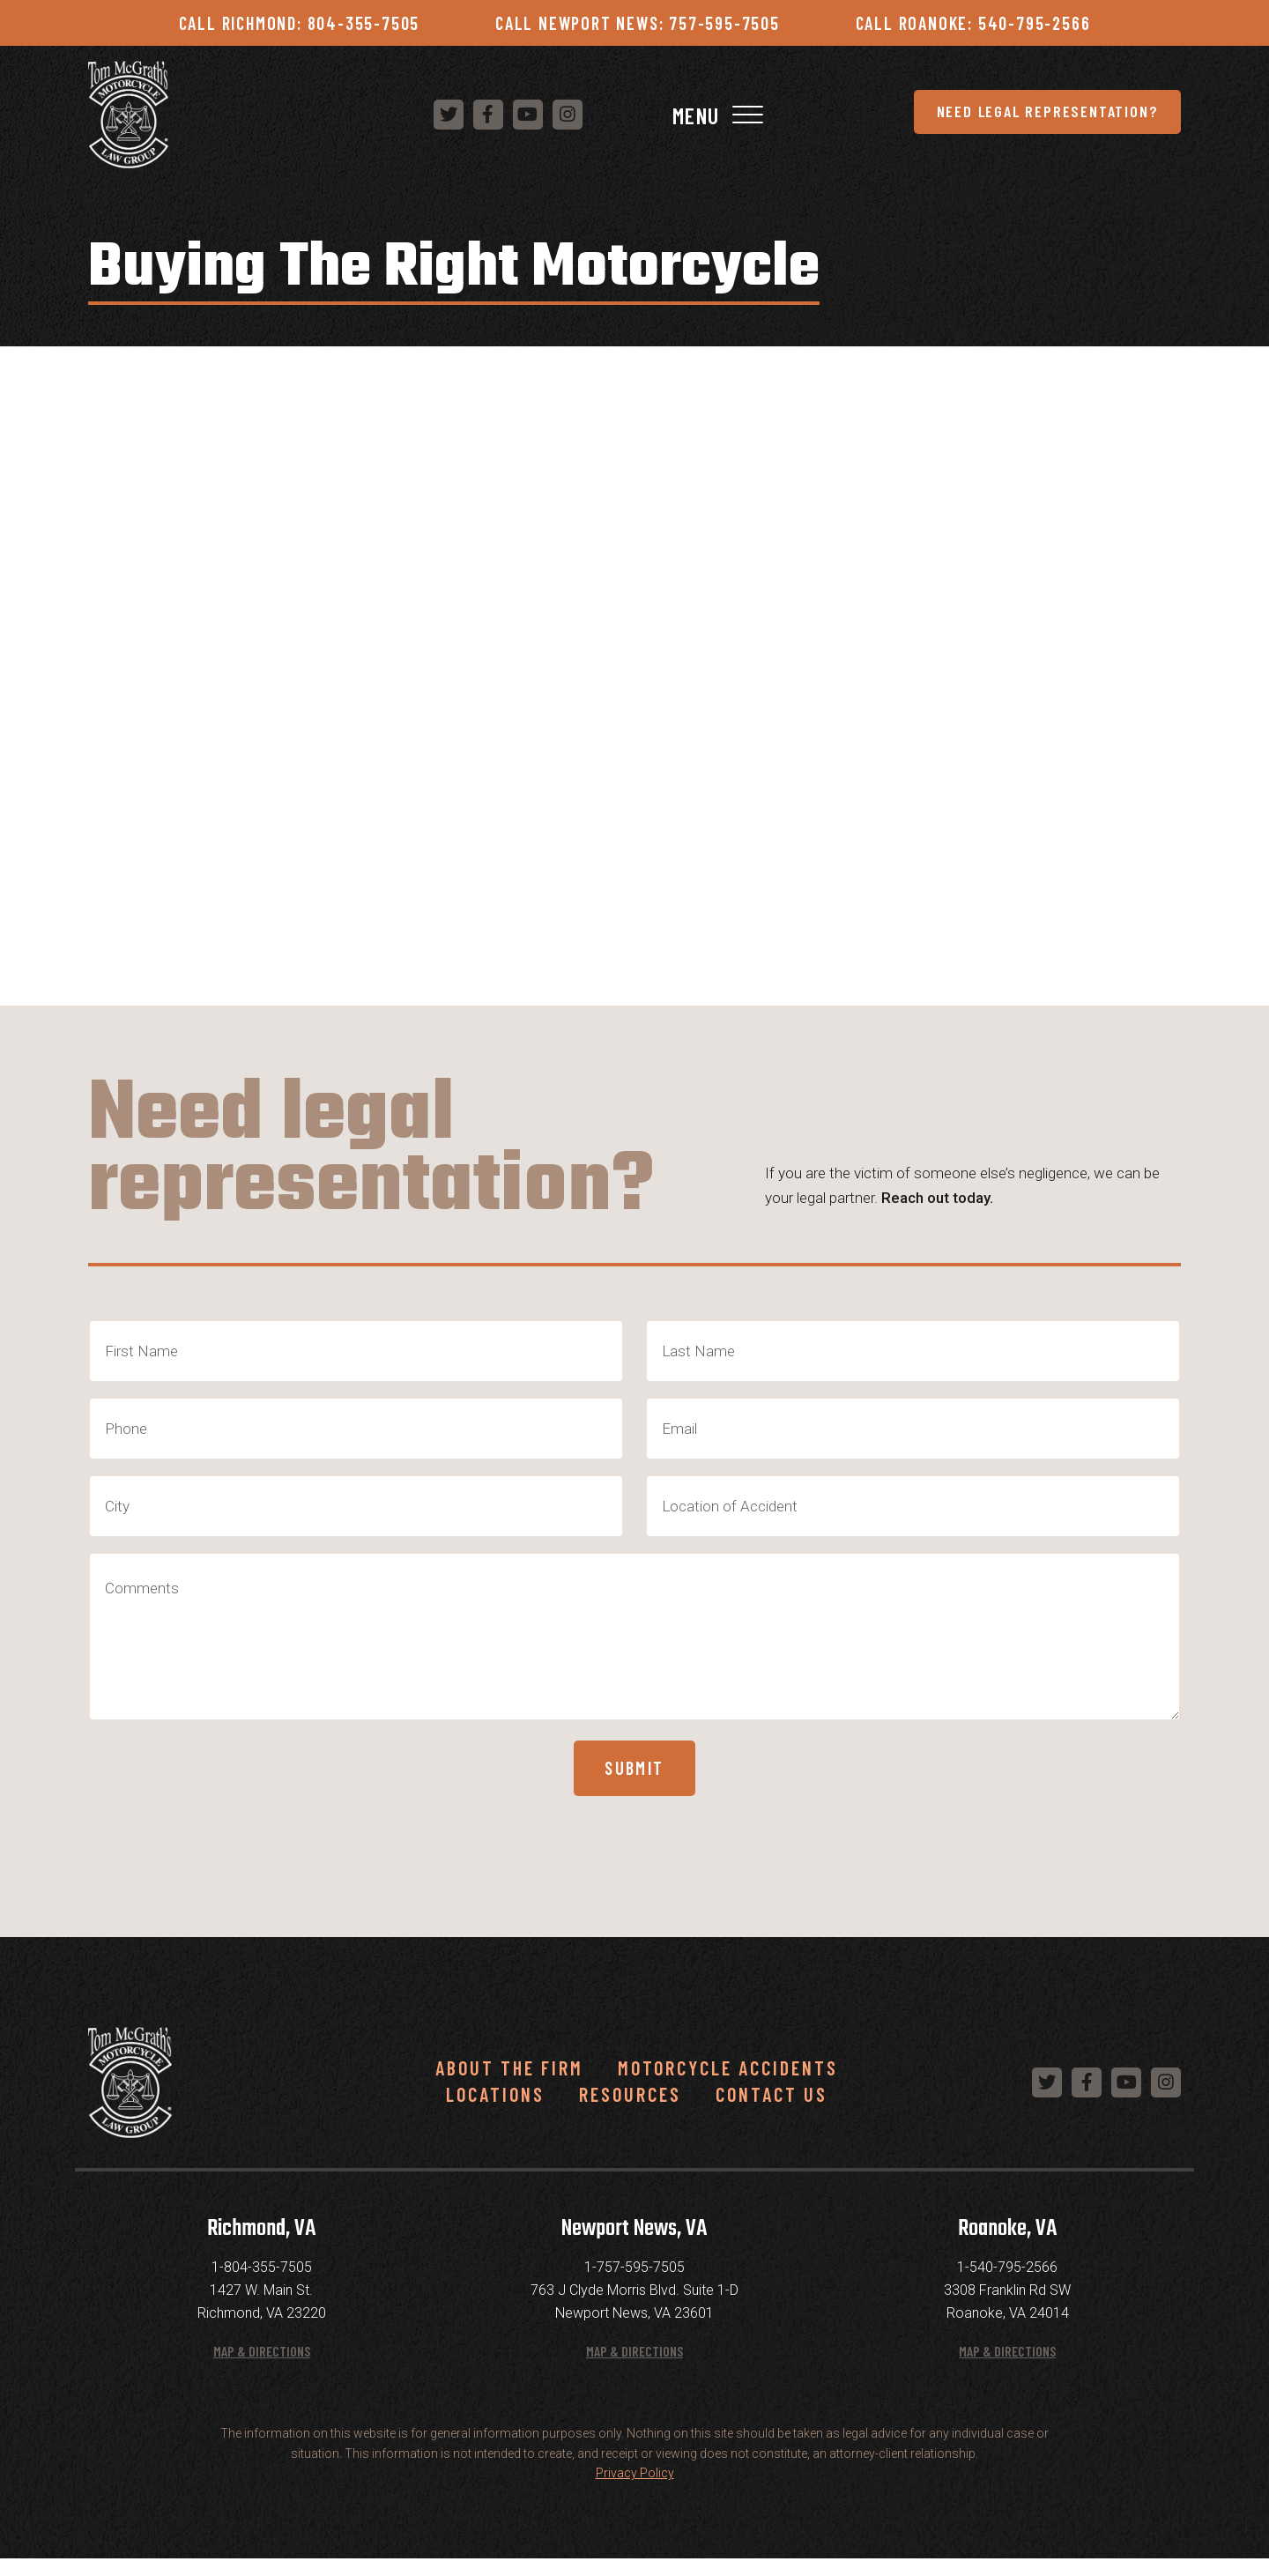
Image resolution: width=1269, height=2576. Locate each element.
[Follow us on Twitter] (894, 117)
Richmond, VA (261, 2245)
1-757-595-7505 (634, 2283)
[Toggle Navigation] (1165, 117)
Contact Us (771, 2109)
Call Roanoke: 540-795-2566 (973, 22)
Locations (495, 2109)
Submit (635, 1778)
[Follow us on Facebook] (933, 117)
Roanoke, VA (1007, 2245)
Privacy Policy (635, 2490)
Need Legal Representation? (590, 117)
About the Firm (509, 2083)
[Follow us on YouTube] (973, 117)
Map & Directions (261, 2366)
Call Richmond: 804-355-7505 (299, 22)
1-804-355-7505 (262, 2283)
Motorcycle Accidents (728, 2083)
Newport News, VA (634, 2245)
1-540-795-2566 (1007, 2283)
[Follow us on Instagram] (1013, 117)
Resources (630, 2109)
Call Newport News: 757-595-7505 (637, 22)
